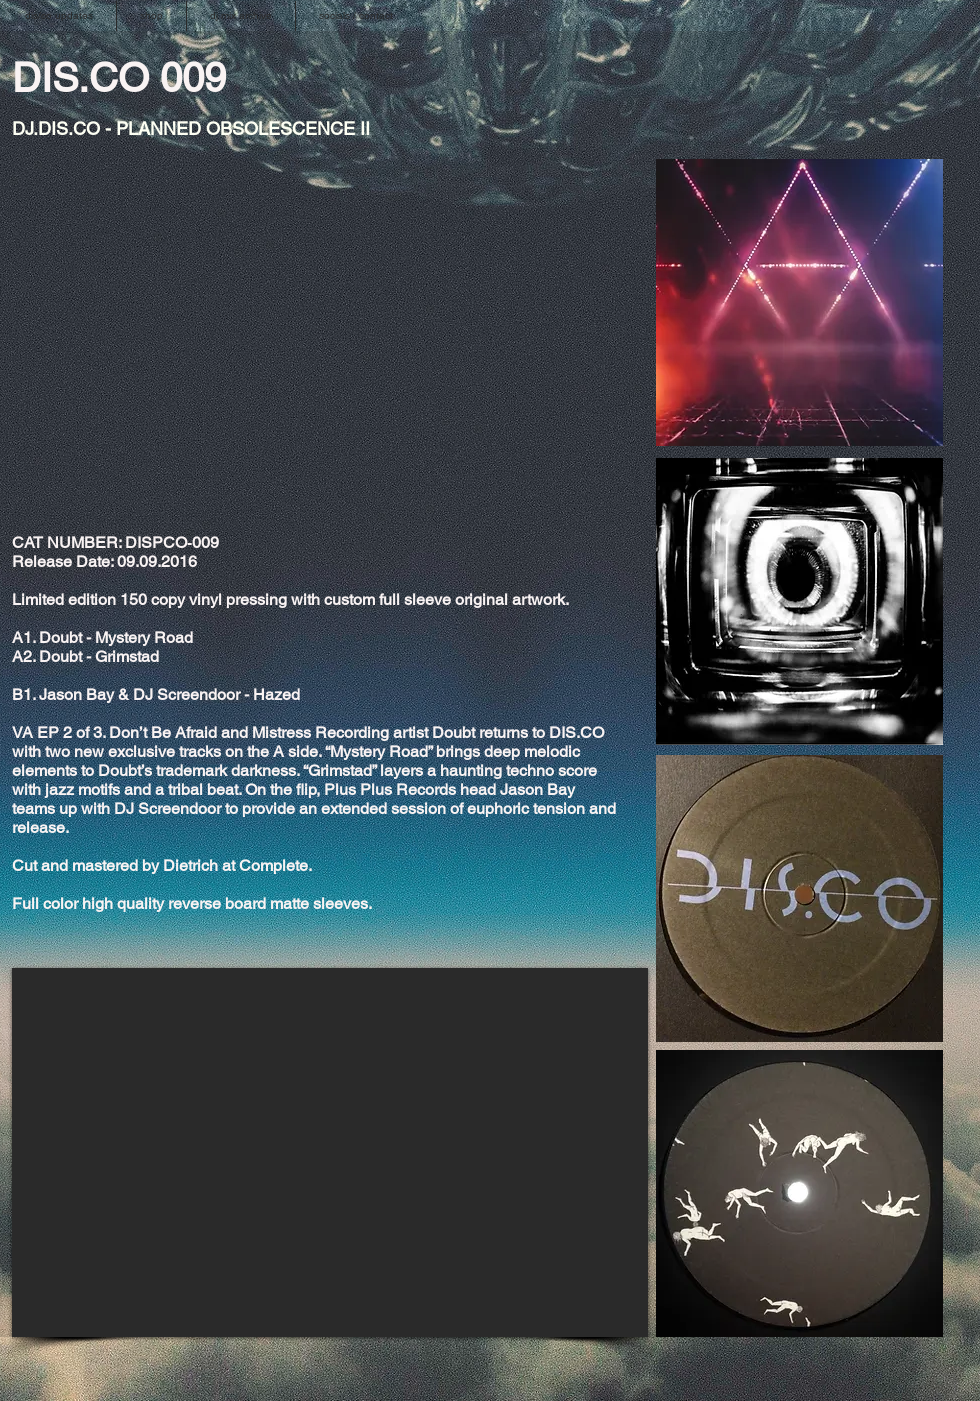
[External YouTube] (330, 1152)
